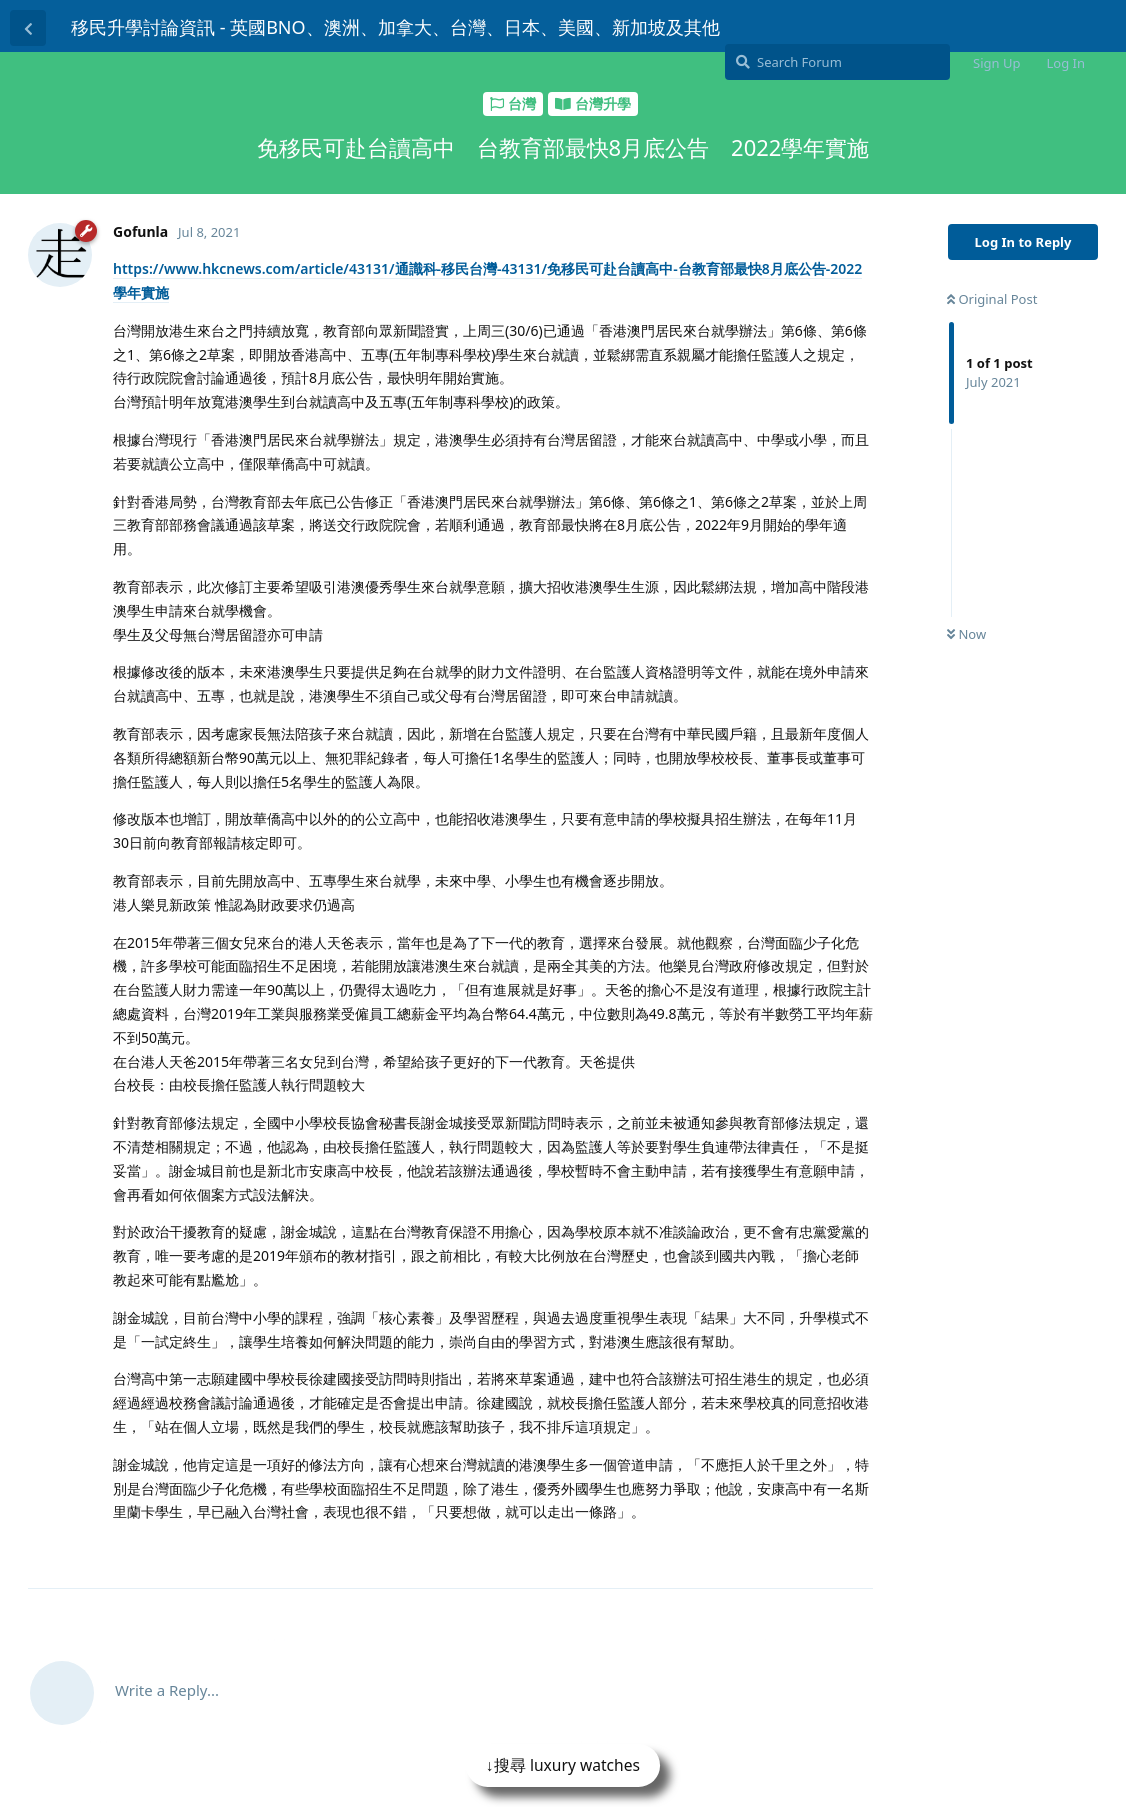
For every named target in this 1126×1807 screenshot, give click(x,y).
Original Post (992, 299)
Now (966, 634)
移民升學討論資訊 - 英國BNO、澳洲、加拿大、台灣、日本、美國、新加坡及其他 (395, 27)
